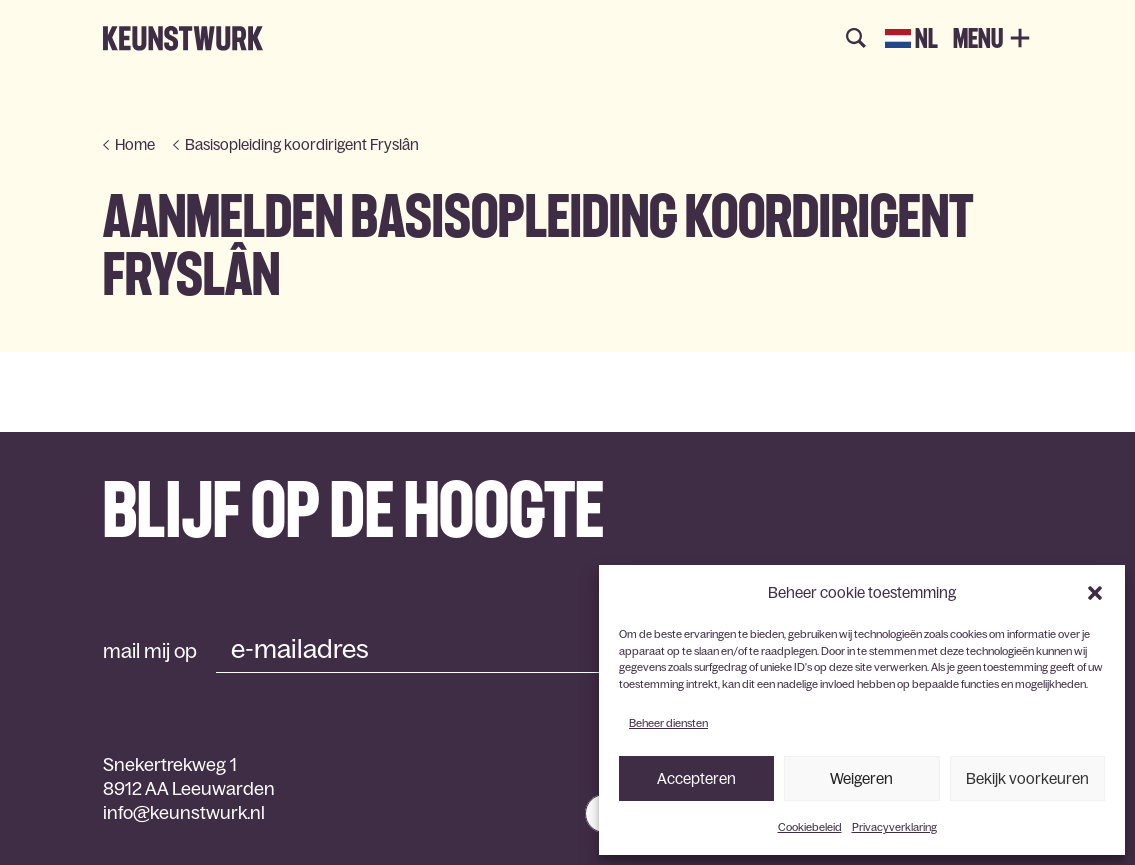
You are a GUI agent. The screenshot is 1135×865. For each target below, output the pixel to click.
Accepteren (696, 778)
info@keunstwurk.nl (184, 813)
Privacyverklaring (894, 827)
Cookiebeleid (810, 827)
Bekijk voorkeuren (1027, 778)
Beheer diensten (668, 723)
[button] (1095, 593)
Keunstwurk (183, 39)
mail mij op (150, 651)
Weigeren (861, 778)
